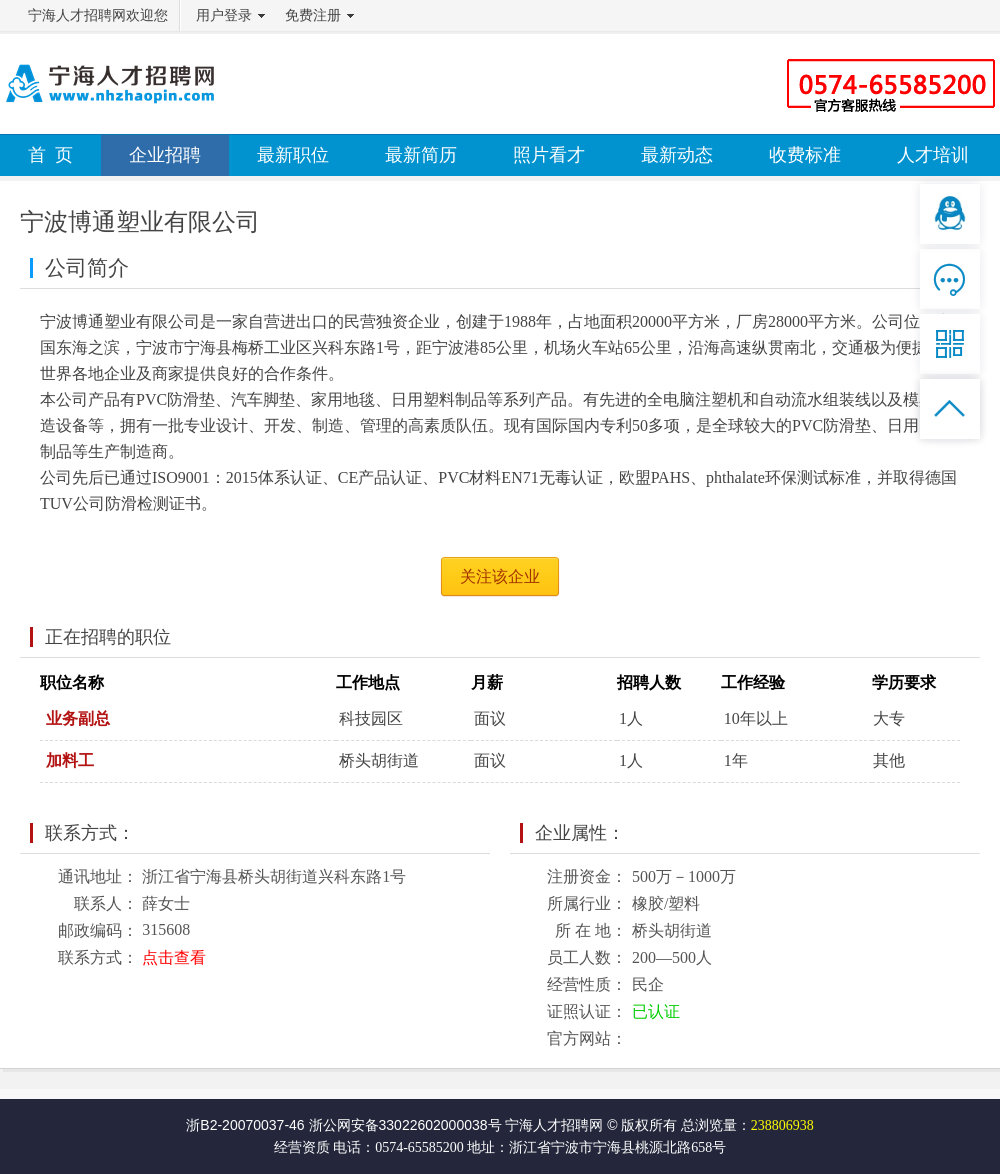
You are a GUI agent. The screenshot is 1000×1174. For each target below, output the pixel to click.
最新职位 (293, 155)
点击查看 (174, 957)
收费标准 (805, 155)
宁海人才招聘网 (554, 1125)
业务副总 (78, 718)
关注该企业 (500, 576)
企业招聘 (165, 155)
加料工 (70, 760)
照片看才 (549, 155)
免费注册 (313, 15)
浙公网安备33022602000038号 (405, 1125)
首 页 (50, 155)
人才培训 (933, 155)
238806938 (782, 1125)
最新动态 (677, 155)
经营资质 (302, 1147)
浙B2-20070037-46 (245, 1125)
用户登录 (224, 15)
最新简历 (421, 155)
